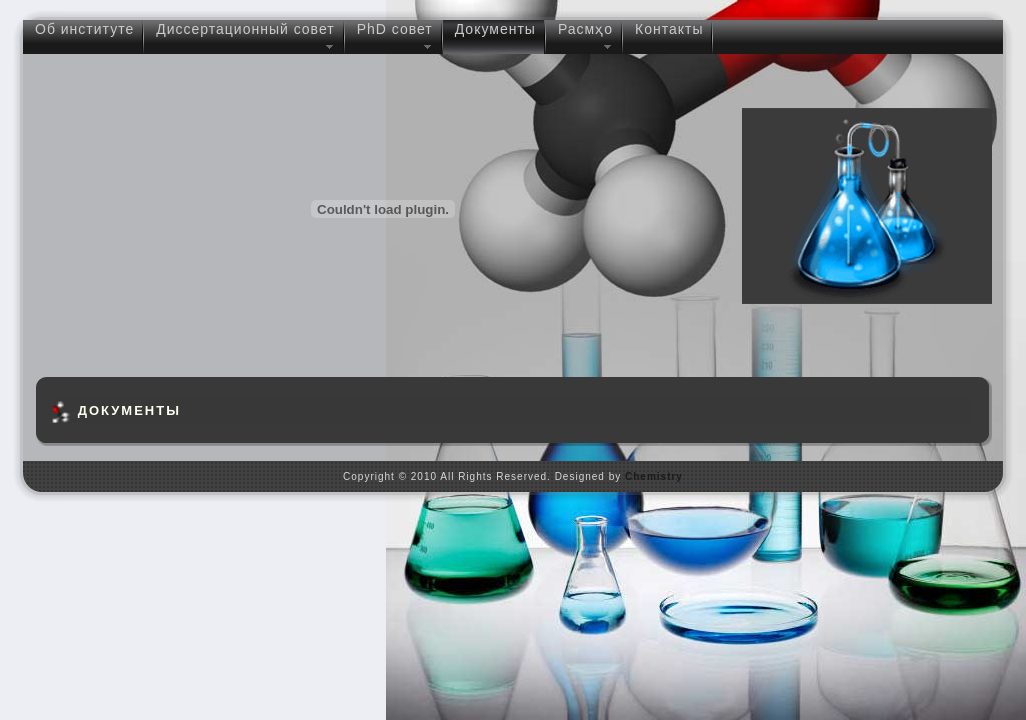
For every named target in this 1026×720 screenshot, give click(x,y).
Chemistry (654, 476)
